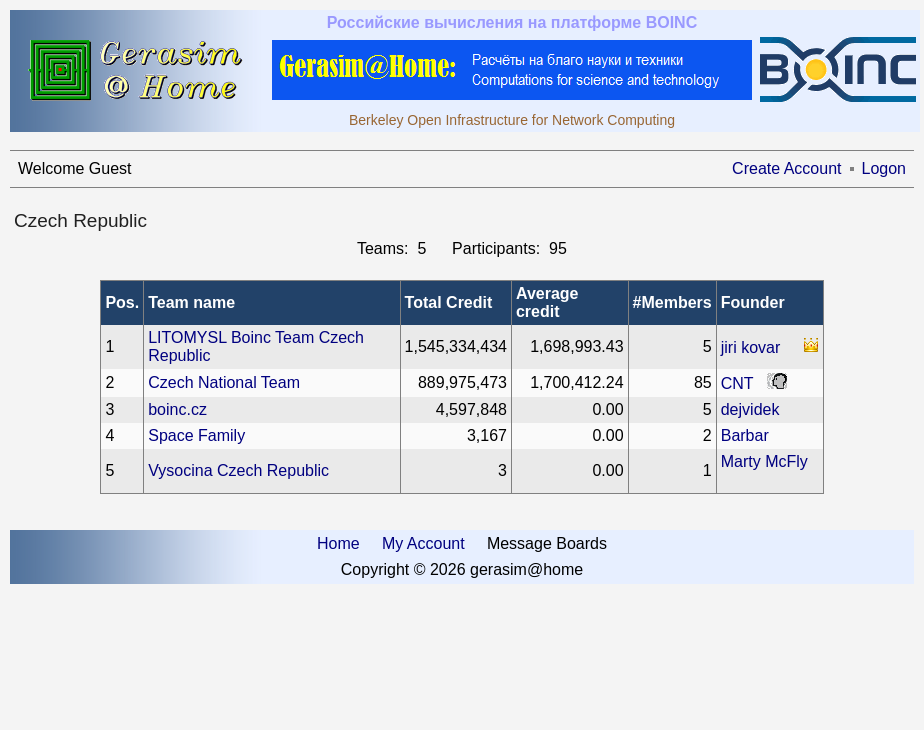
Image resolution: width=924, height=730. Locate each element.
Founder (753, 302)
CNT (737, 383)
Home (338, 543)
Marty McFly (764, 461)
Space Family (196, 435)
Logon (884, 168)
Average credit (547, 302)
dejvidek (750, 409)
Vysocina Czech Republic (238, 470)
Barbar (745, 435)
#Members (672, 302)
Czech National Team (224, 382)
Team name (191, 302)
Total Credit (449, 302)
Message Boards (547, 543)
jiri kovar (751, 347)
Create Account (786, 168)
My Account (423, 543)
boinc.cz (177, 409)
